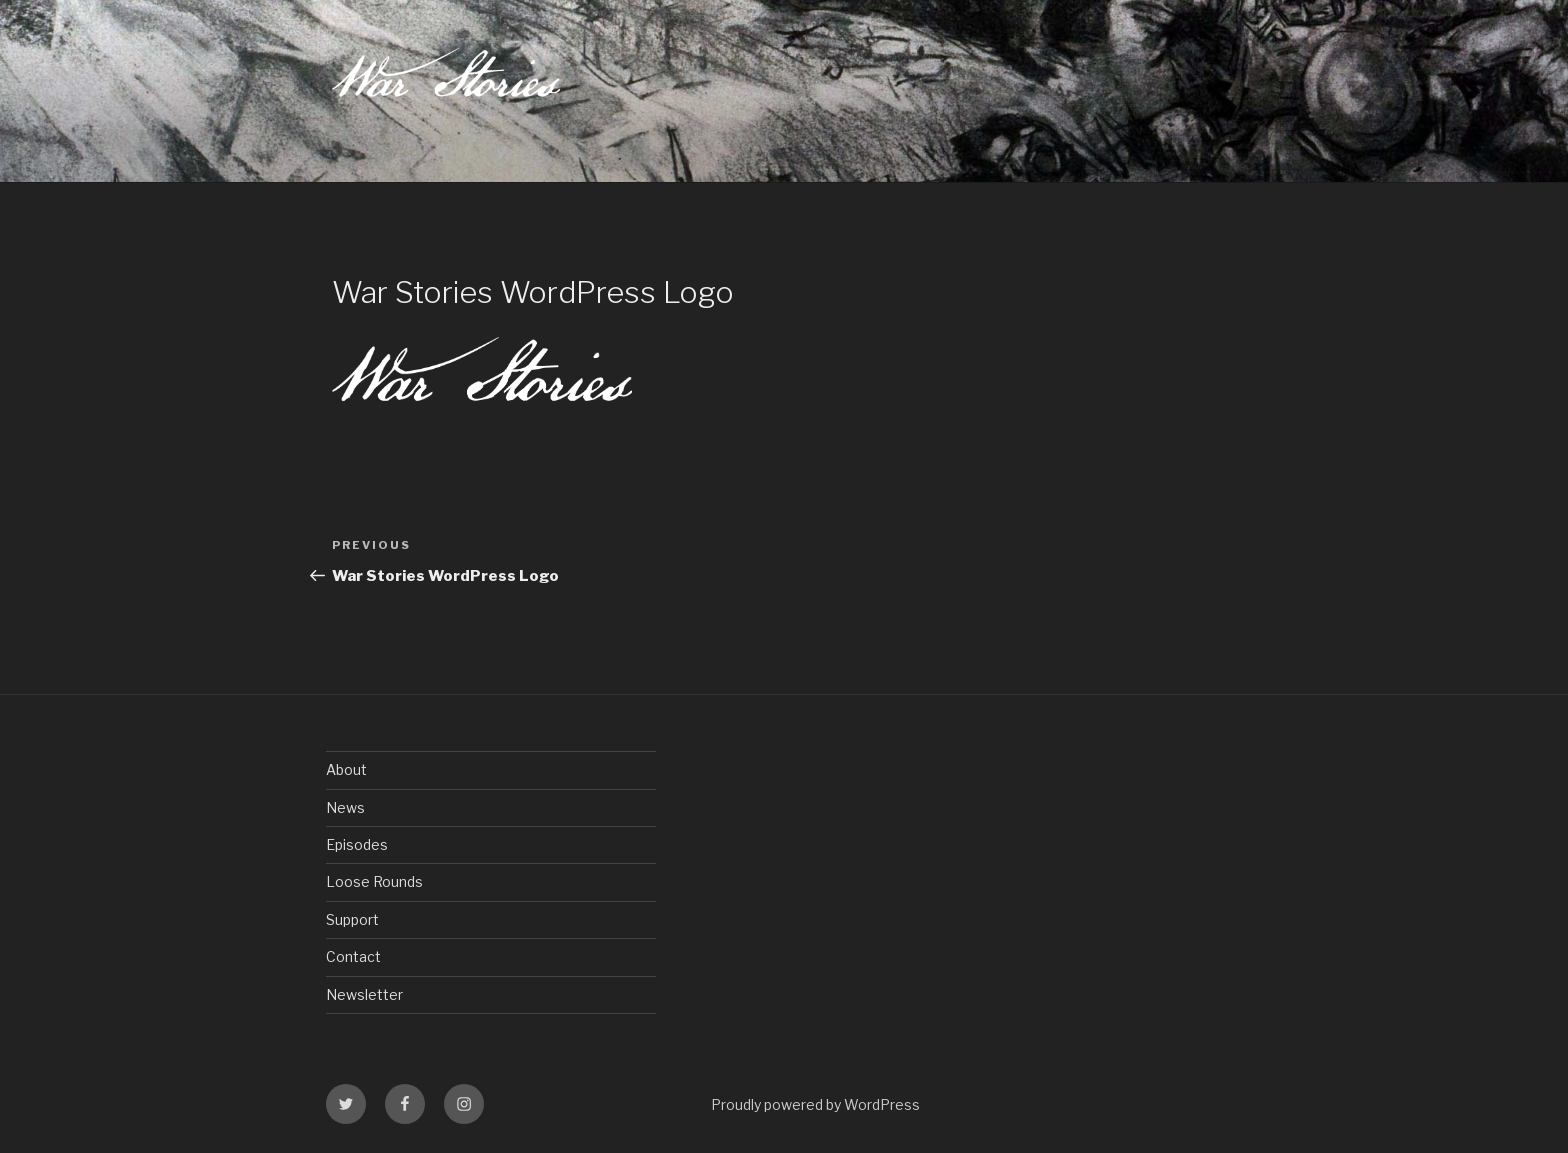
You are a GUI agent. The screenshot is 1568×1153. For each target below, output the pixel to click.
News (345, 807)
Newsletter (364, 994)
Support (352, 919)
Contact (353, 956)
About (346, 769)
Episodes (357, 844)
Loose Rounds (374, 881)
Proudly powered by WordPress (815, 1104)
